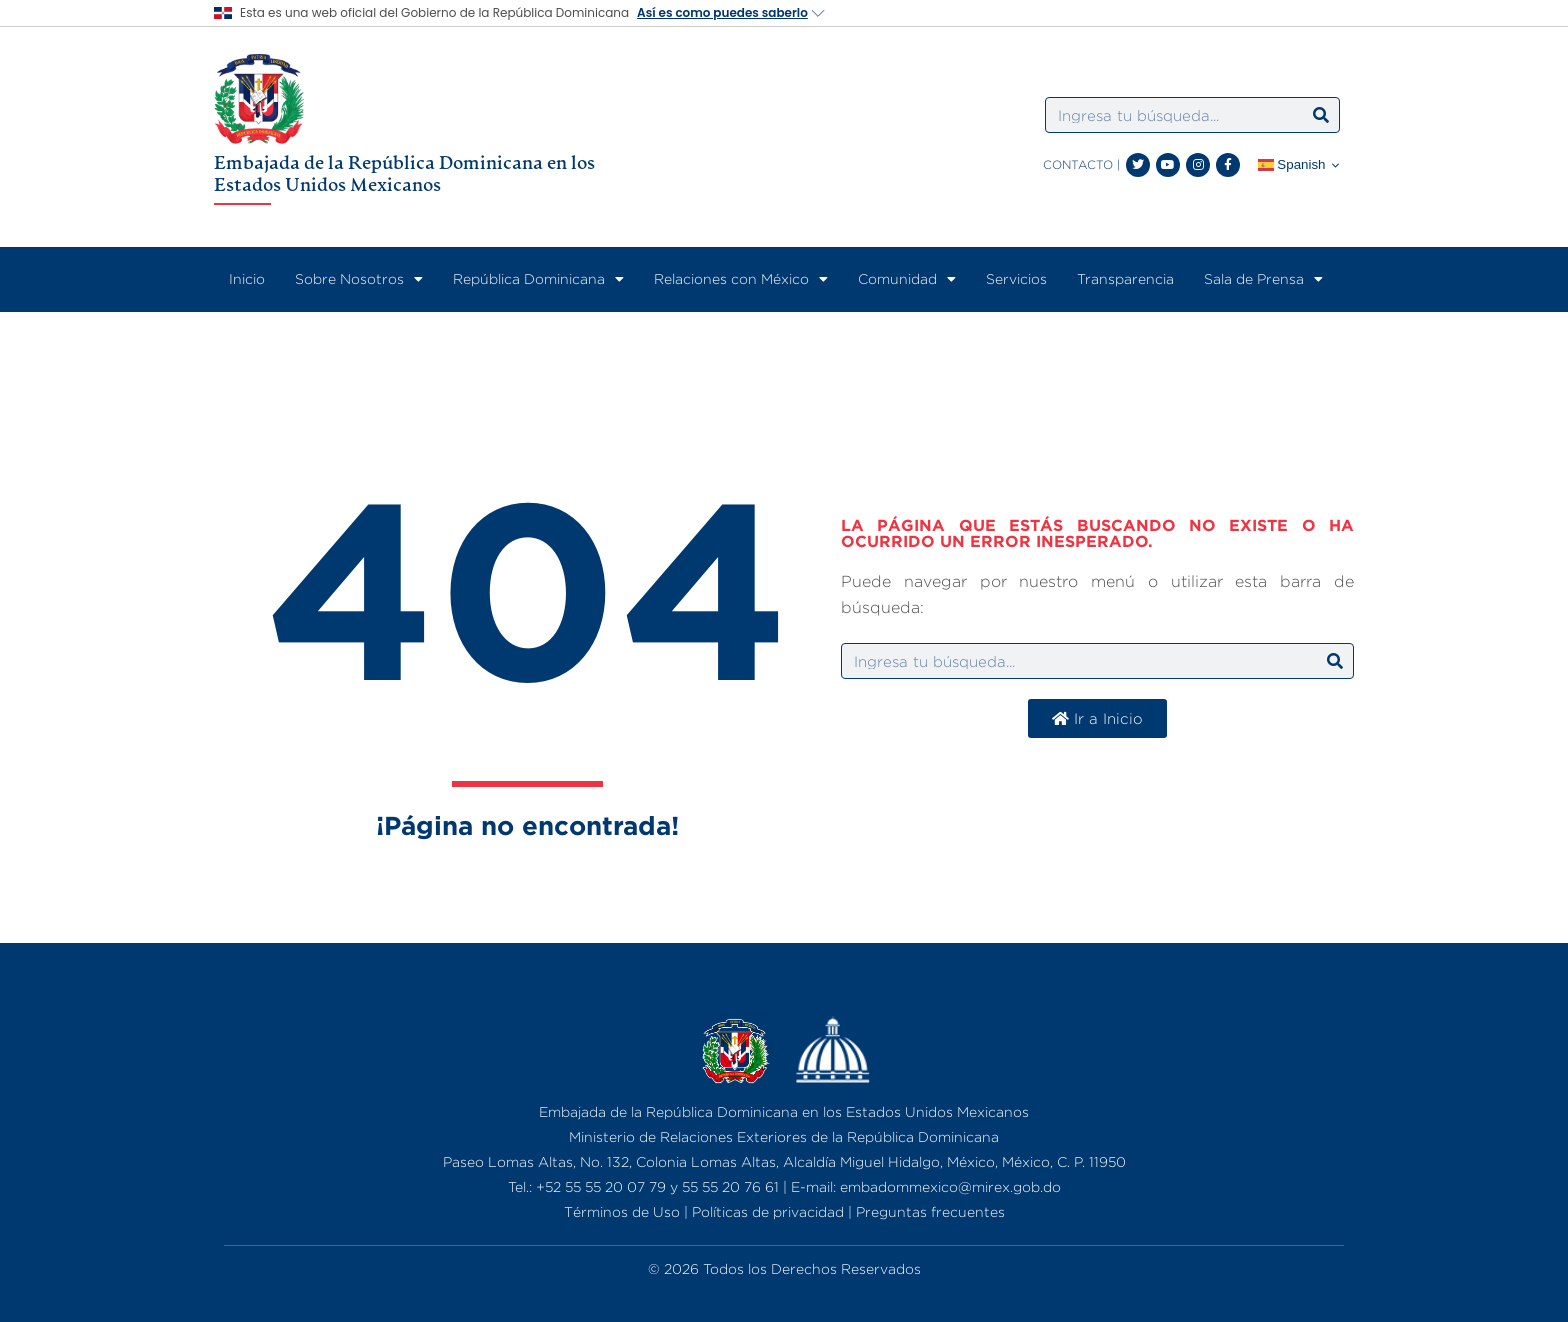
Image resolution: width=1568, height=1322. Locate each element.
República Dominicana (538, 279)
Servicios (1016, 278)
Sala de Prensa (1263, 279)
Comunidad (907, 279)
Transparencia (1125, 278)
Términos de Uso (622, 1211)
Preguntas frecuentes (930, 1211)
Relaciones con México (741, 279)
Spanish (1292, 165)
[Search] (1321, 115)
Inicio (247, 278)
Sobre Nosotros (359, 279)
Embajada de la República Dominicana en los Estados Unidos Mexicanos (404, 173)
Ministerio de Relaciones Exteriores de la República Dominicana (784, 1136)
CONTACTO (1078, 164)
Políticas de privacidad (768, 1211)
